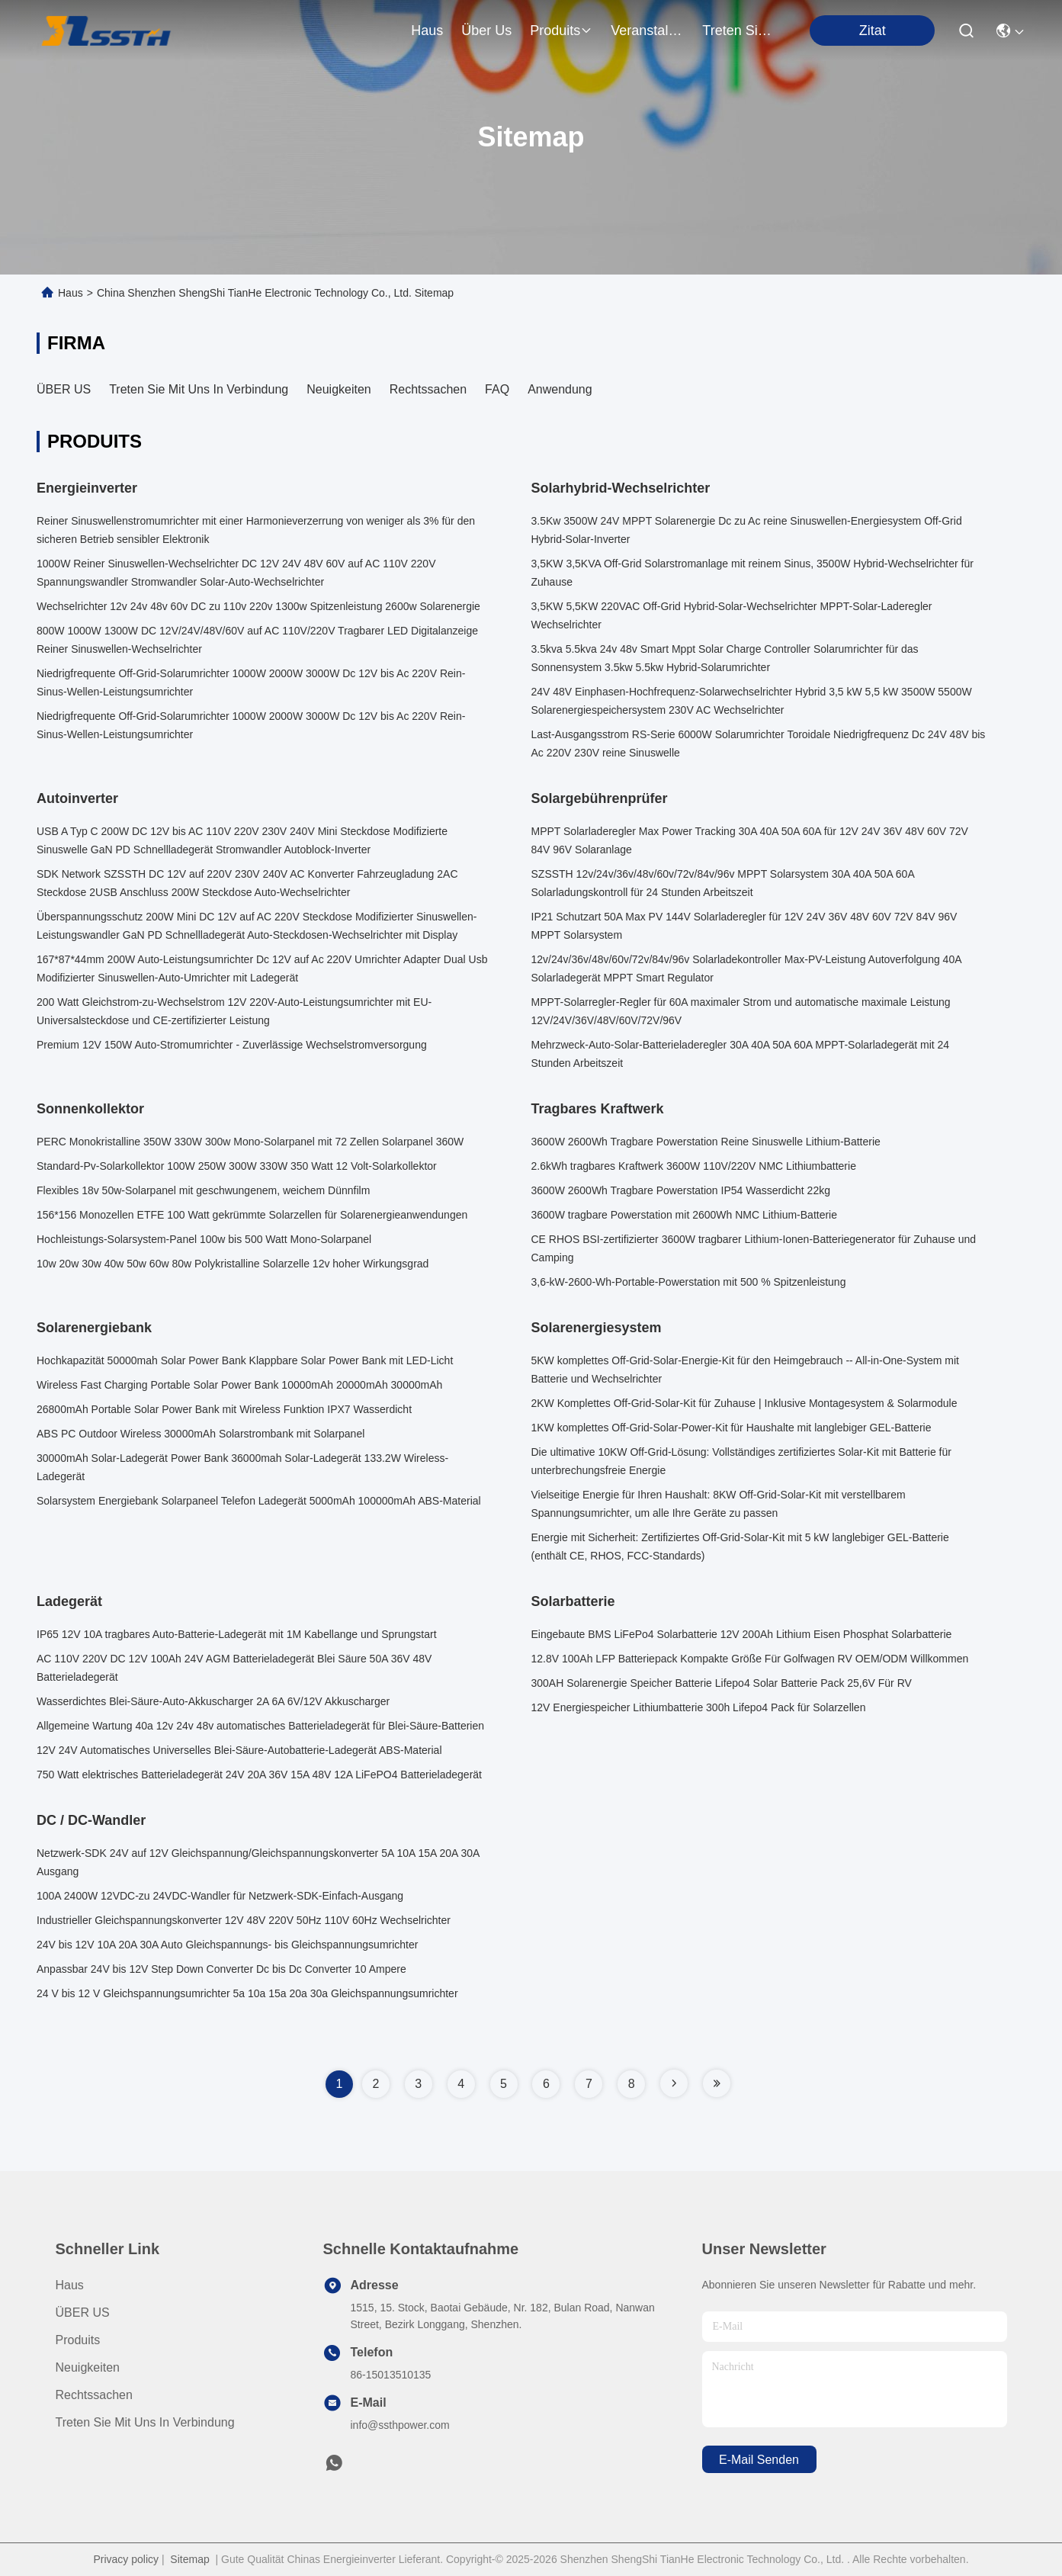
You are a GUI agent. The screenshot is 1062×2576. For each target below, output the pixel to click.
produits (561, 30)
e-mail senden (759, 2459)
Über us (486, 30)
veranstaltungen (647, 30)
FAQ (497, 389)
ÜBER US (64, 389)
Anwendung (560, 389)
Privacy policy (126, 2559)
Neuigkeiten (338, 389)
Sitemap (189, 2559)
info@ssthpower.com (400, 2425)
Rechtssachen (428, 389)
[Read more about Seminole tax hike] (674, 2083)
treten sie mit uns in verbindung (738, 30)
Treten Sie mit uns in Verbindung (198, 389)
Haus (427, 30)
